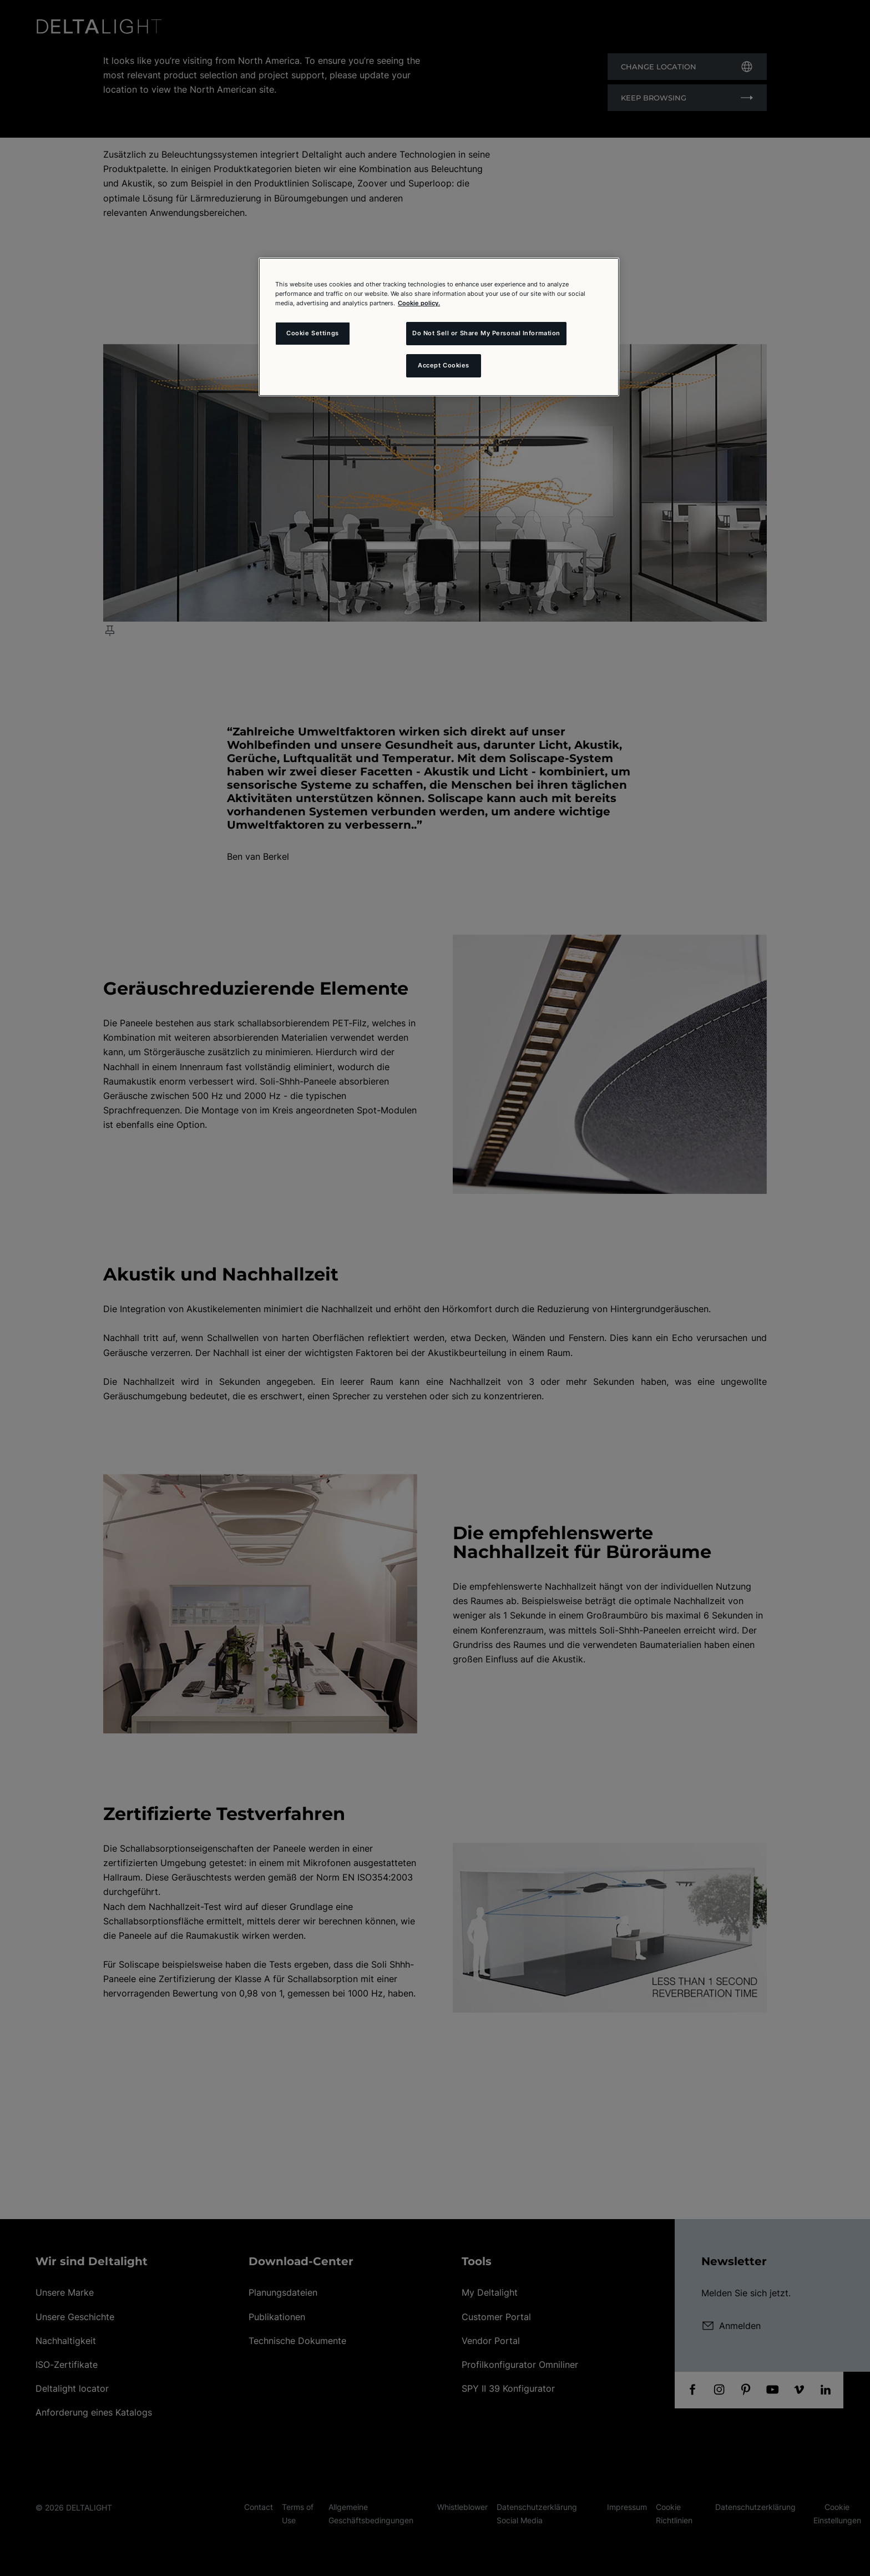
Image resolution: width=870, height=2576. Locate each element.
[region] (439, 327)
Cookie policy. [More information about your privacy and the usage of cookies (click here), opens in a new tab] (419, 303)
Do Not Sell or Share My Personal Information (486, 333)
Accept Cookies (443, 365)
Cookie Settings (312, 333)
